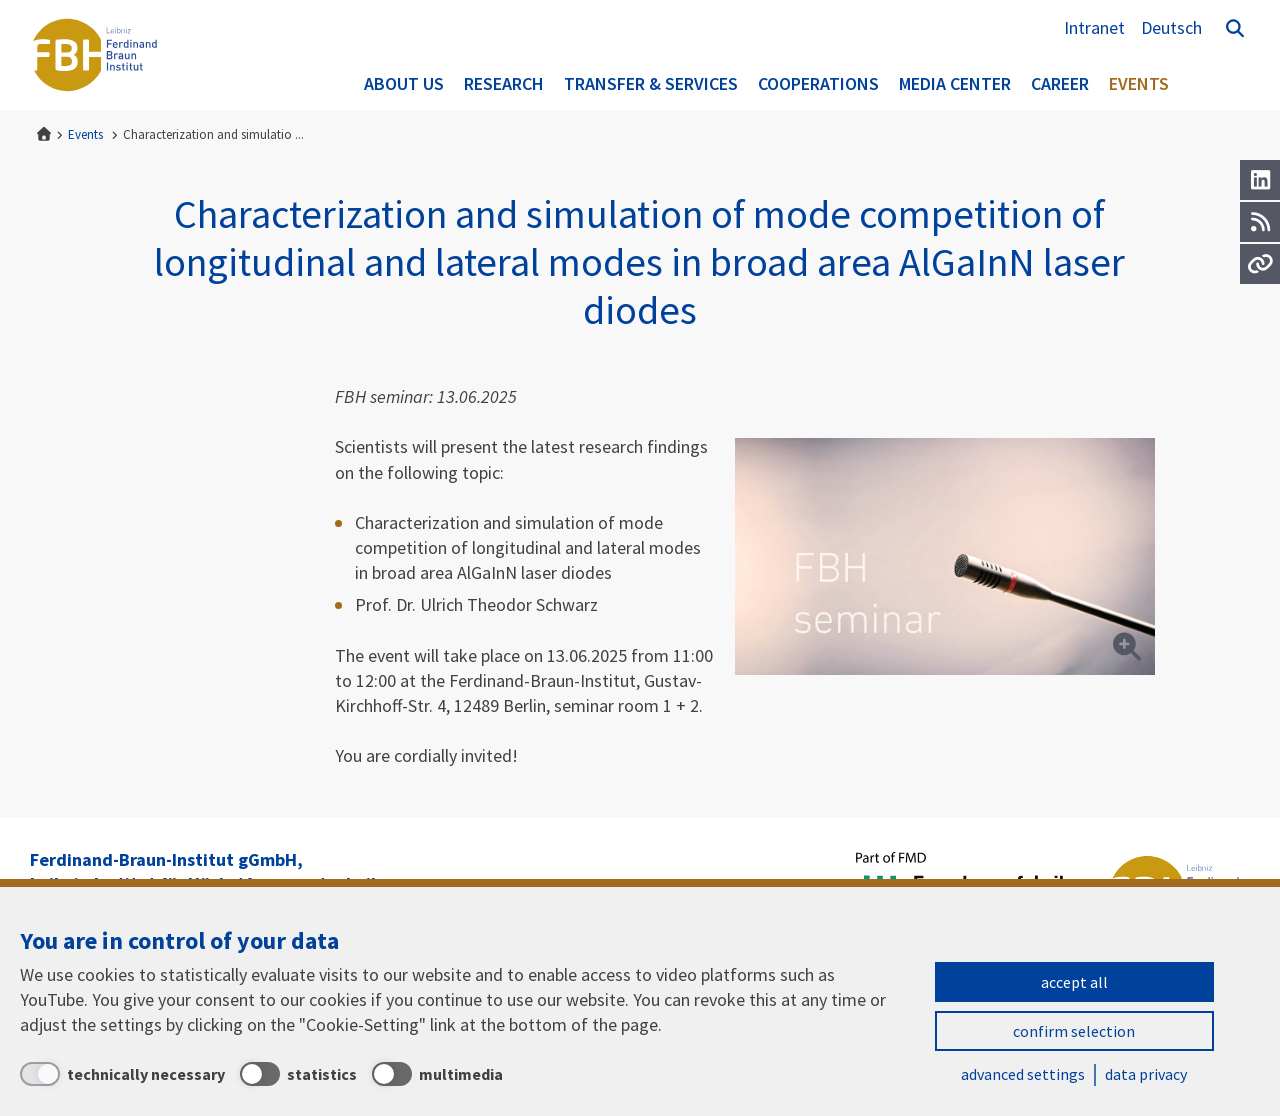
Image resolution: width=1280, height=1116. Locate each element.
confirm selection (1074, 1031)
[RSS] (1260, 222)
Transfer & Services (651, 83)
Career (1060, 83)
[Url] (1260, 264)
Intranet (1094, 27)
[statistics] (298, 1074)
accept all (1074, 982)
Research (504, 83)
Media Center (955, 83)
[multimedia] (437, 1074)
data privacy (1146, 1074)
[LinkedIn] (1260, 180)
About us (404, 83)
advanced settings (1023, 1074)
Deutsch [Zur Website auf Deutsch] (1171, 27)
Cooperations (818, 83)
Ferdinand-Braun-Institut (95, 55)
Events (1139, 83)
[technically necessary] (122, 1074)
